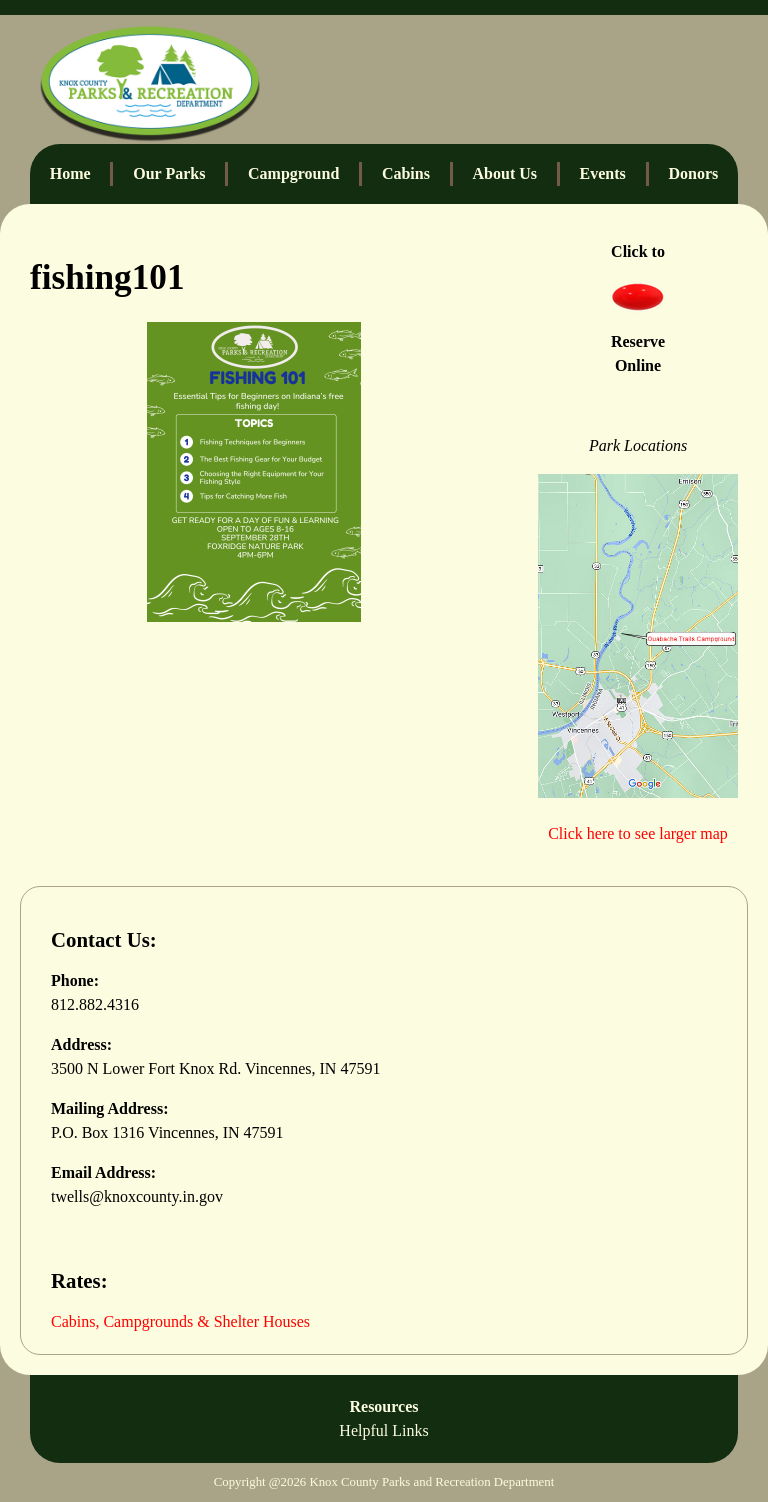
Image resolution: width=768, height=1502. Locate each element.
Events (603, 173)
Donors (693, 173)
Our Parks (169, 173)
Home (70, 173)
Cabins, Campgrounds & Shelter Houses (180, 1321)
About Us (505, 173)
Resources (383, 1420)
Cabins (406, 173)
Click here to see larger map (638, 833)
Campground (293, 173)
